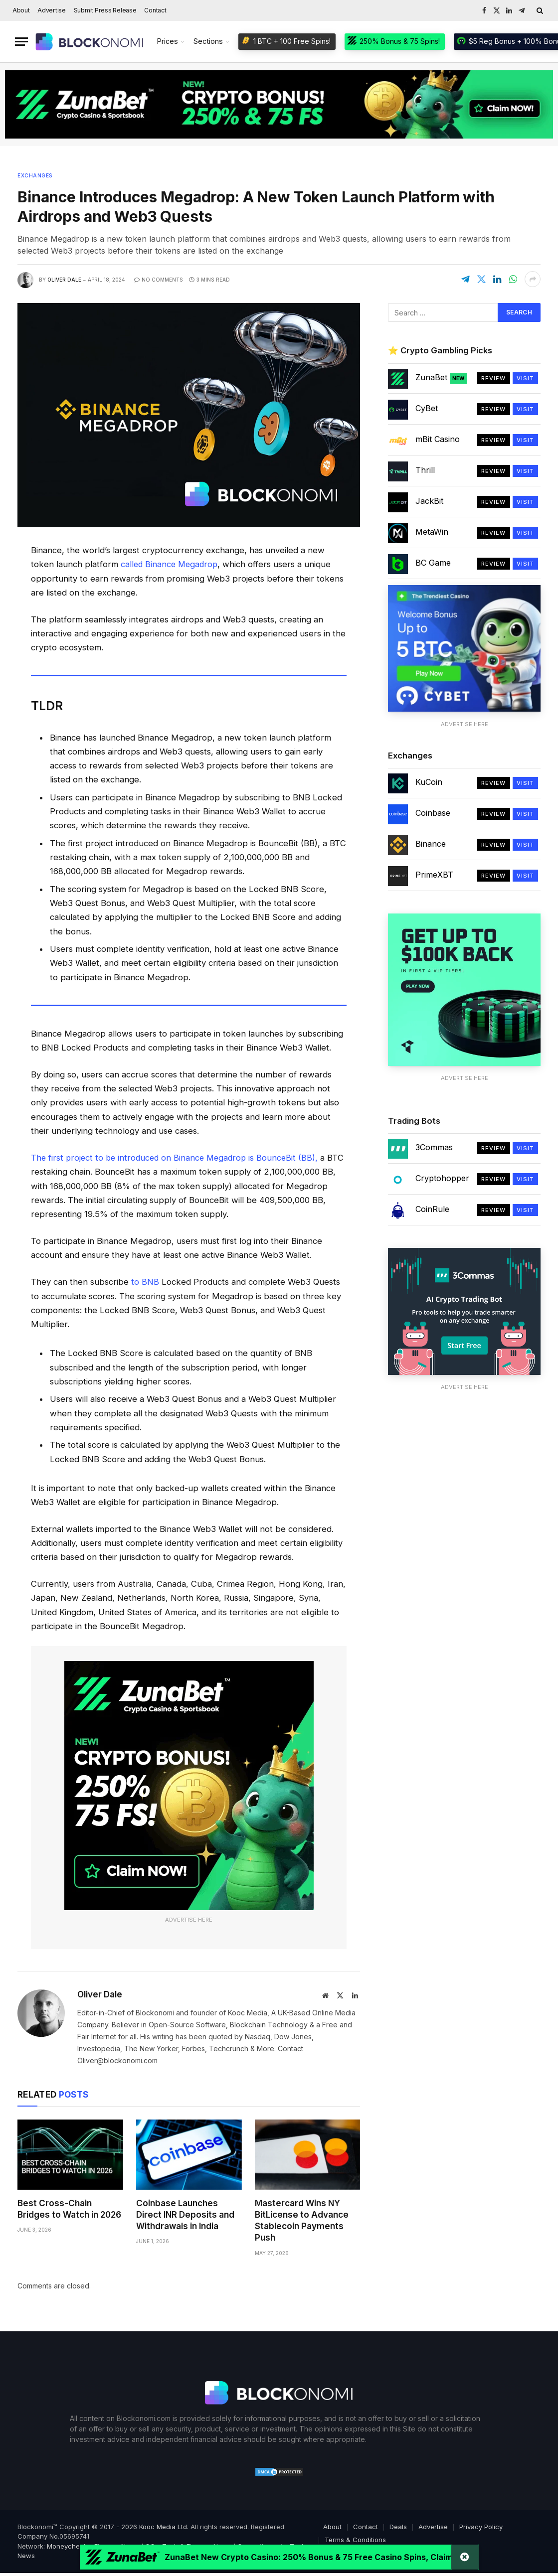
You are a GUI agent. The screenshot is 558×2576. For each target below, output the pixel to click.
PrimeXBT (434, 875)
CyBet (426, 408)
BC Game (433, 563)
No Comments (158, 280)
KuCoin (428, 782)
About (21, 10)
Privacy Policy (481, 2526)
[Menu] (21, 41)
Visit (526, 378)
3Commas (434, 1147)
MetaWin (431, 532)
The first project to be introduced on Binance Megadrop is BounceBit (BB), (178, 1157)
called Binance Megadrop (169, 564)
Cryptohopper (442, 1178)
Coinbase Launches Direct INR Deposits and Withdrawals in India (185, 2213)
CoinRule (432, 1209)
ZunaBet (441, 377)
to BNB (144, 1281)
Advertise (51, 10)
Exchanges (34, 175)
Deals (398, 2526)
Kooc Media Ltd (163, 2526)
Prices (167, 41)
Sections (208, 41)
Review (493, 378)
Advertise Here (188, 1918)
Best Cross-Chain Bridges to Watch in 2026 (69, 2208)
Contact (155, 10)
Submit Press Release (105, 10)
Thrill (425, 470)
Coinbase (432, 813)
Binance (430, 844)
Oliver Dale (64, 280)
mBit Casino (437, 439)
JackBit (429, 501)
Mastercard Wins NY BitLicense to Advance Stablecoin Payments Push (302, 2219)
